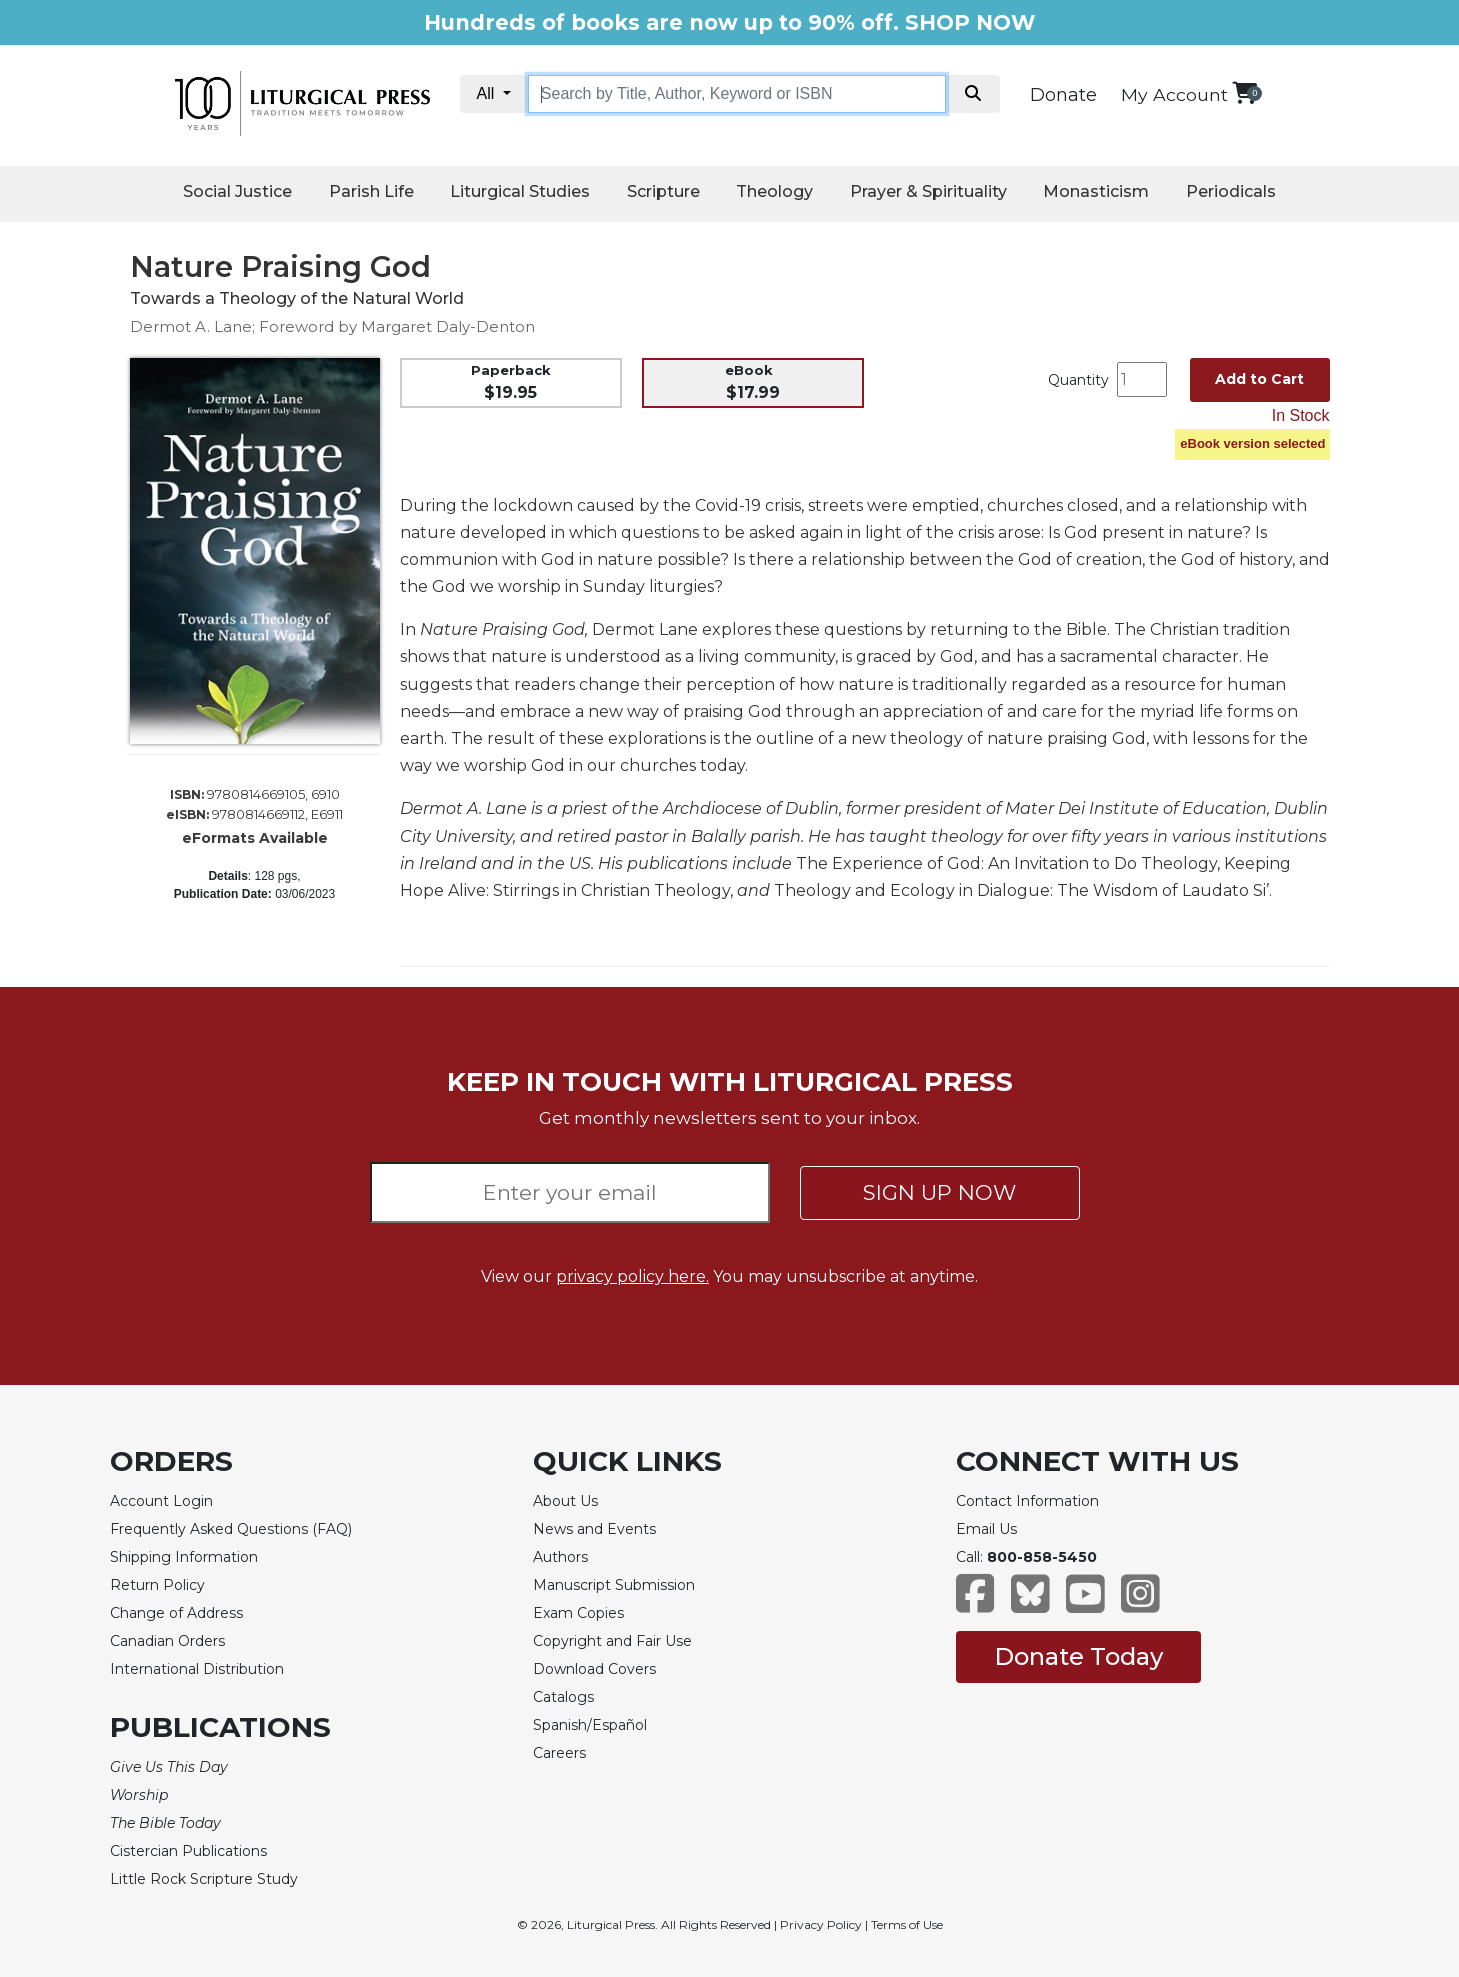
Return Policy (157, 1585)
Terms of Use (907, 1924)
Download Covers (594, 1669)
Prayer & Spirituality (928, 191)
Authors (560, 1557)
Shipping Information (184, 1557)
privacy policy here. (632, 1276)
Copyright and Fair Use (612, 1641)
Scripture (663, 191)
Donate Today (1078, 1656)
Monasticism (1096, 191)
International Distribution (197, 1669)
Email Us (986, 1529)
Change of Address (176, 1613)
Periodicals (1231, 191)
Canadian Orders (167, 1641)
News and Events (594, 1529)
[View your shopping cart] (1244, 92)
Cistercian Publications (188, 1851)
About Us (565, 1501)
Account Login (161, 1501)
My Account (1174, 94)
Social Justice (237, 191)
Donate (1063, 95)
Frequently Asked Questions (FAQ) (231, 1529)
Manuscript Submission (614, 1585)
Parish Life (371, 191)
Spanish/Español (590, 1725)
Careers (559, 1753)
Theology (774, 191)
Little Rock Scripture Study (204, 1879)
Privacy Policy (821, 1924)
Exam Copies (578, 1613)
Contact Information (1027, 1501)
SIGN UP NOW (939, 1192)
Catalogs (563, 1697)
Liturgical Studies (520, 191)
